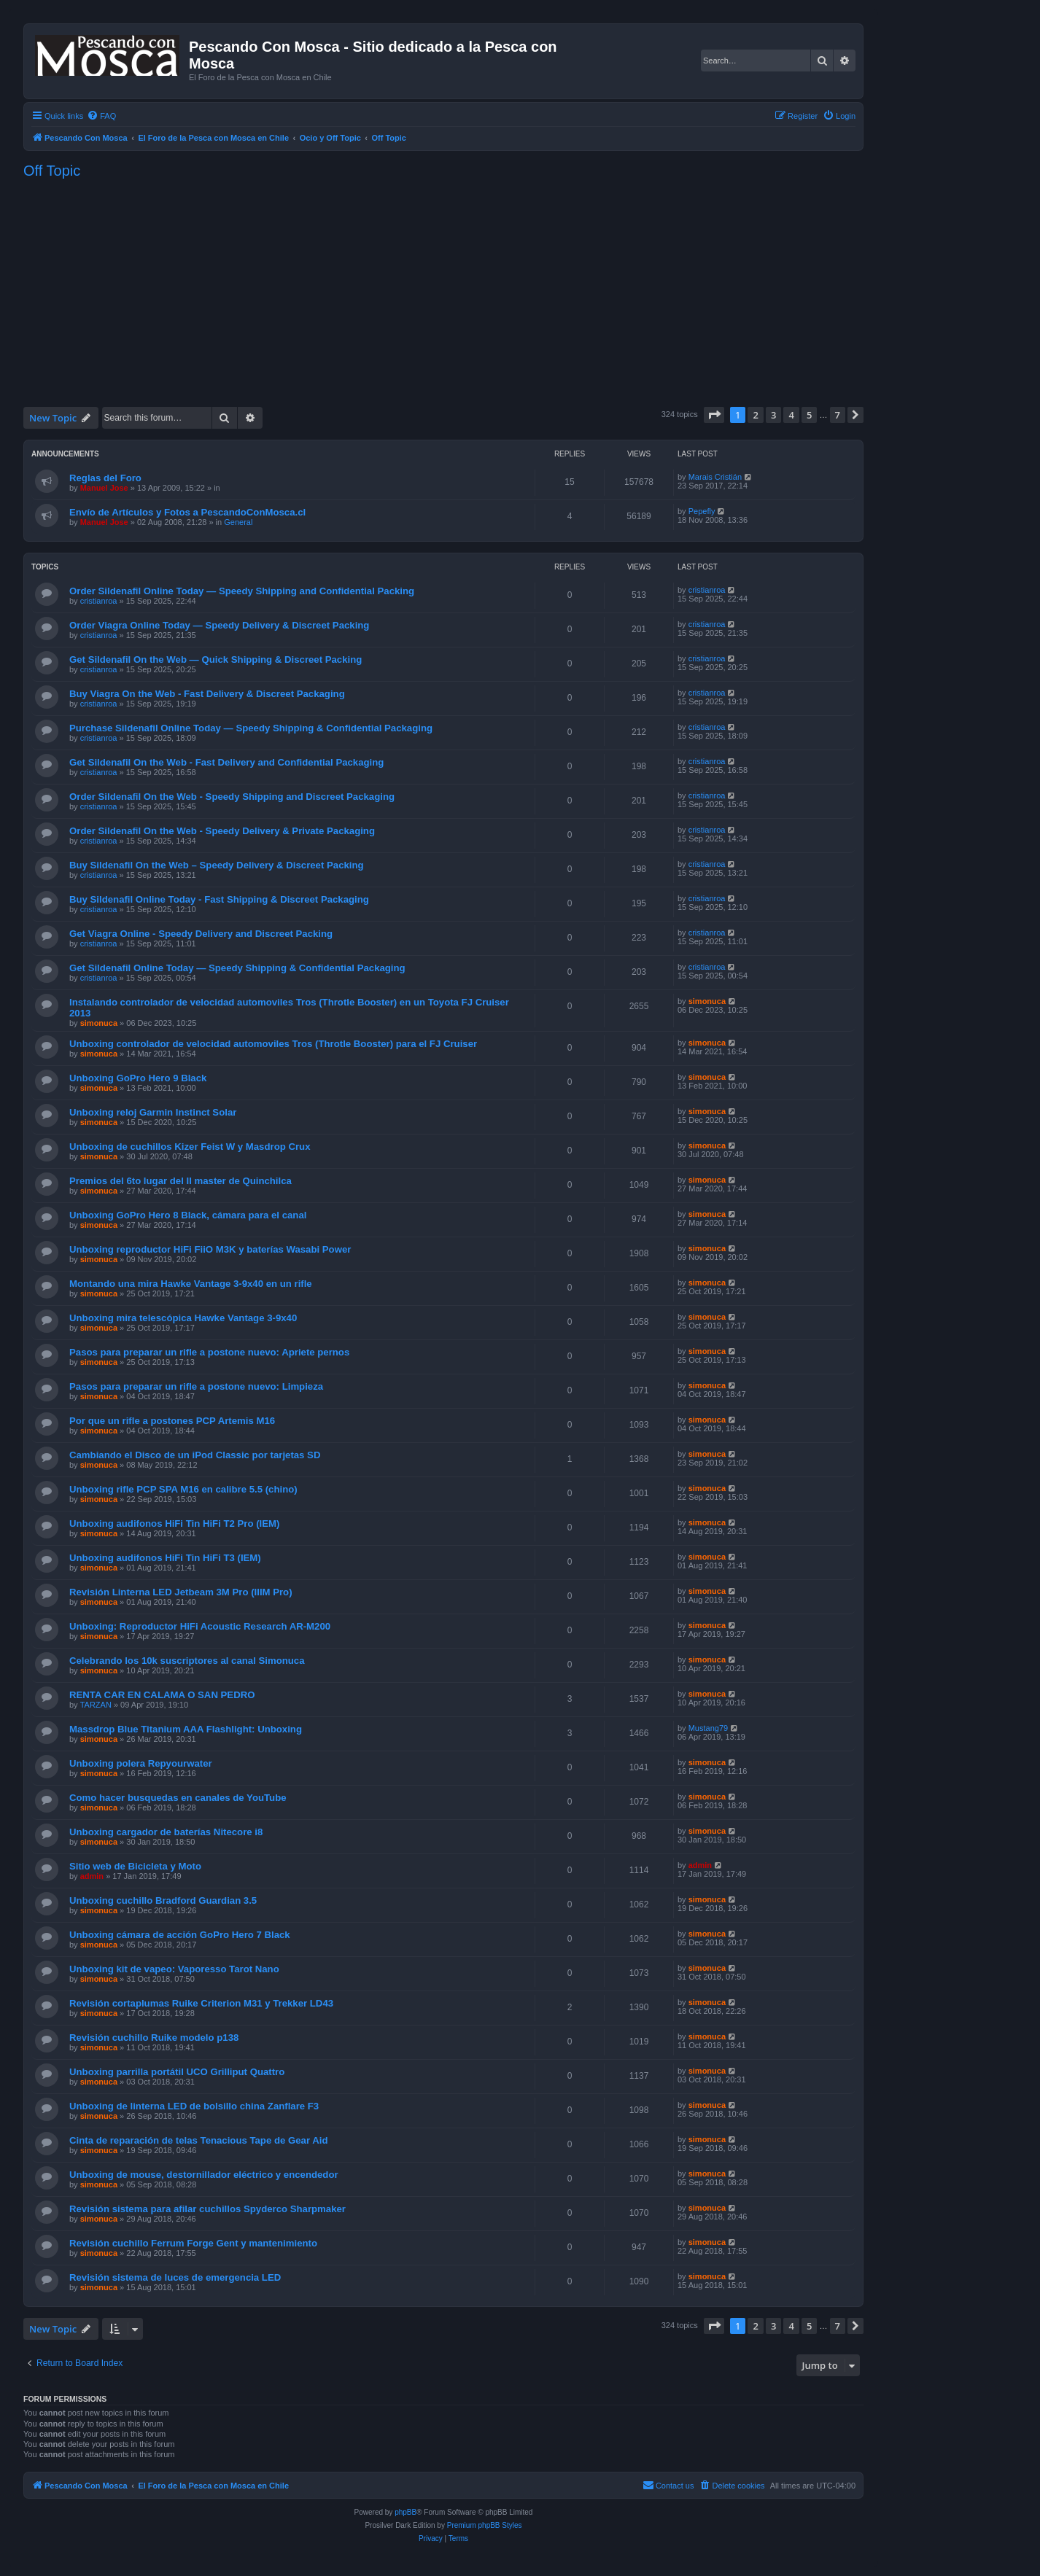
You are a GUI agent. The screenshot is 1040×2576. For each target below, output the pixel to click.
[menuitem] (101, 116)
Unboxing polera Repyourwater (140, 1763)
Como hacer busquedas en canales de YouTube (178, 1797)
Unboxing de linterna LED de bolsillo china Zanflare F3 (194, 2106)
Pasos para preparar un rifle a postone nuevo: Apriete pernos (209, 1352)
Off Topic (51, 171)
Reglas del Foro (105, 477)
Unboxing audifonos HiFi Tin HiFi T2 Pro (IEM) (174, 1523)
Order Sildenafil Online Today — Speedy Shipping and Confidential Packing (241, 590)
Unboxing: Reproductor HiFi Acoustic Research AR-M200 (199, 1626)
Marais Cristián (715, 476)
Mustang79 (708, 1728)
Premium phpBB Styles (484, 2525)
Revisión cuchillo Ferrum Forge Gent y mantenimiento (193, 2243)
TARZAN (96, 1704)
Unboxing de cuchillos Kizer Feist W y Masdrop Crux (189, 1146)
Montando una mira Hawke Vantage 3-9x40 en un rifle (190, 1283)
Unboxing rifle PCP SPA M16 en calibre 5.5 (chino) (183, 1489)
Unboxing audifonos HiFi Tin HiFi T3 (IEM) (165, 1557)
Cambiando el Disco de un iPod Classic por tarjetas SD (194, 1455)
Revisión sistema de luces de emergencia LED (175, 2277)
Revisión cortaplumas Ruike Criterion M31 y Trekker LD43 (201, 2003)
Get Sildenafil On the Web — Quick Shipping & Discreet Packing (215, 659)
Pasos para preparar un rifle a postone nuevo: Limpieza (196, 1386)
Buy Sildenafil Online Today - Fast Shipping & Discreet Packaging (219, 899)
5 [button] (809, 414)
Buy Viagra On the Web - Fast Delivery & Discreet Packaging (207, 693)
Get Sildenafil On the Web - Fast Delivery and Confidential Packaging (226, 762)
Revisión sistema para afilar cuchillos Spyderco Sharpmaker (207, 2208)
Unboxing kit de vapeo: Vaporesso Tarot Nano (174, 1969)
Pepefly (701, 511)
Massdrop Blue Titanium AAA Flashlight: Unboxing (185, 1729)
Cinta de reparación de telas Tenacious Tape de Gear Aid (198, 2140)
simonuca (98, 1023)
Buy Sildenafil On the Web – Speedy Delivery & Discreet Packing (216, 865)
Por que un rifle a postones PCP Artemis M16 (172, 1420)
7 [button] (837, 414)
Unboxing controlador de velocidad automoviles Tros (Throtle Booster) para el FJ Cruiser (273, 1043)
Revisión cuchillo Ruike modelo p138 (153, 2037)
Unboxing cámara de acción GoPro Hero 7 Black (179, 1934)
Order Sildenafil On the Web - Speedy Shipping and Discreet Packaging (232, 796)
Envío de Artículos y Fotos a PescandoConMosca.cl (187, 512)
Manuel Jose (104, 487)
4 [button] (790, 414)
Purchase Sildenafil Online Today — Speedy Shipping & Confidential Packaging (250, 728)
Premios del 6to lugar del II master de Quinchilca (180, 1180)
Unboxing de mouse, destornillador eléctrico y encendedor (203, 2174)
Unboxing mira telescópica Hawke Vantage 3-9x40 (183, 1317)
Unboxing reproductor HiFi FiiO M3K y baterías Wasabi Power (210, 1249)
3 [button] (773, 414)
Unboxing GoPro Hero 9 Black (137, 1078)
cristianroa (98, 600)
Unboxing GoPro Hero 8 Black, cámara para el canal (187, 1215)
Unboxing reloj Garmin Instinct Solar (152, 1112)
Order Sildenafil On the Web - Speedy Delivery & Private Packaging (222, 830)
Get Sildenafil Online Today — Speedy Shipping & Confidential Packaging (237, 967)
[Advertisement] (443, 292)
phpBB (405, 2512)
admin (92, 1876)
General (238, 522)
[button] (714, 415)
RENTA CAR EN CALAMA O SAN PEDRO (162, 1694)
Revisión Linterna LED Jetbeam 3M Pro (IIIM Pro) (180, 1592)
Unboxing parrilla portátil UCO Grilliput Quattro (176, 2071)
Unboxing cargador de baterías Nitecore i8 (166, 1831)
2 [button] (755, 414)
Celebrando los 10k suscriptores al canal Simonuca (186, 1660)
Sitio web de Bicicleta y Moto (135, 1866)
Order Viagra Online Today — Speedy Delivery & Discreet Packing (219, 625)
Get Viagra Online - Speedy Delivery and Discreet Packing (201, 933)
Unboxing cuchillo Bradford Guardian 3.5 (163, 1900)
